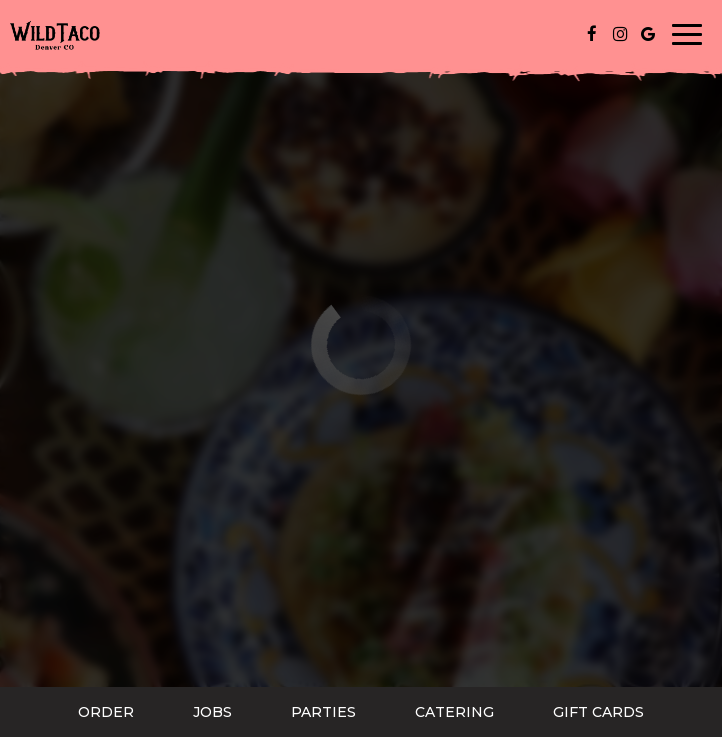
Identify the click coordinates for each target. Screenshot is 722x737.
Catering (454, 712)
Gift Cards (598, 712)
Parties (323, 712)
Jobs (212, 712)
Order (106, 712)
